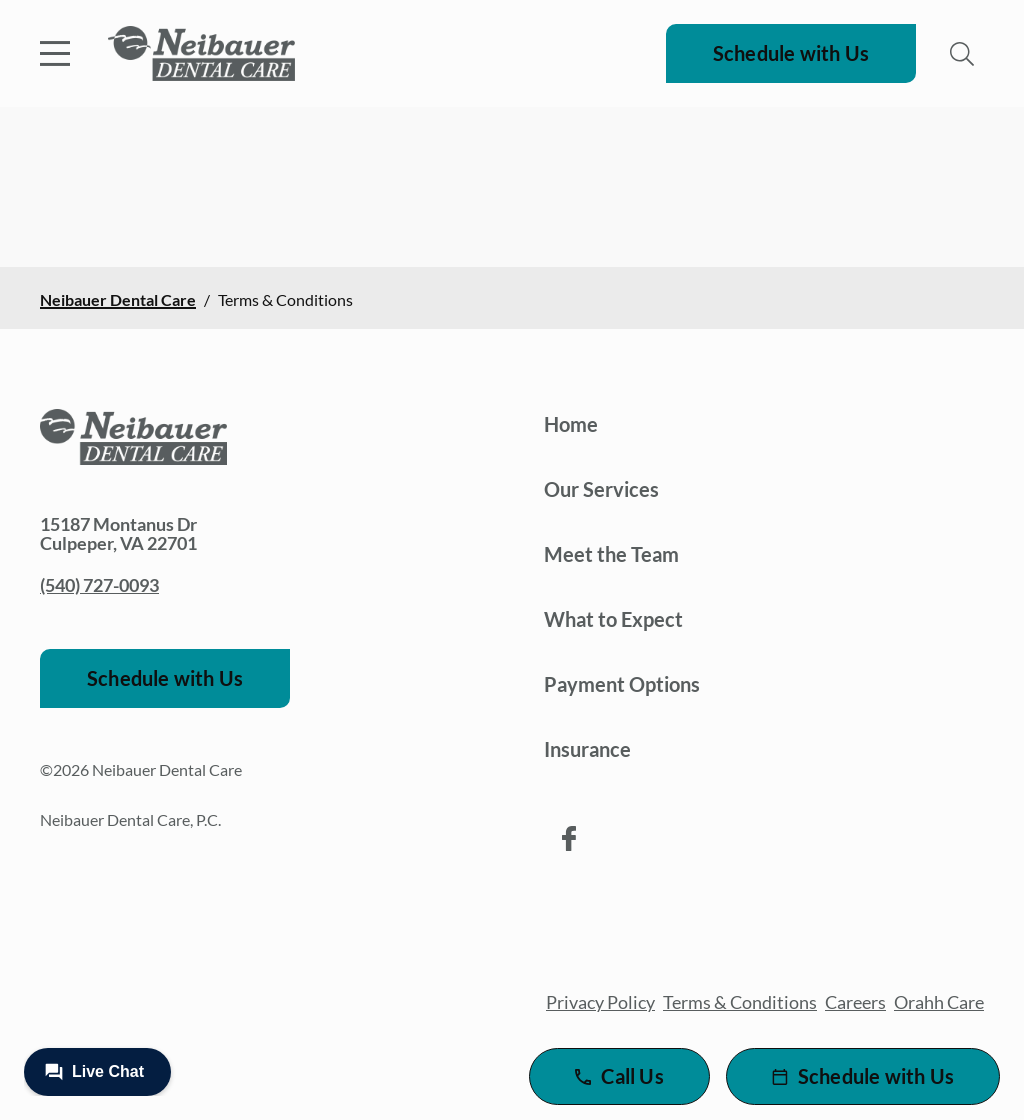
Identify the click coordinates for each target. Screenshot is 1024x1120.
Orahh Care (939, 1002)
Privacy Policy (600, 1002)
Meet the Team (611, 554)
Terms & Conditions (740, 1002)
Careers (855, 1002)
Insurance (587, 749)
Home (571, 424)
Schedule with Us (791, 53)
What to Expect (613, 619)
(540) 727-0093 (99, 585)
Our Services (601, 489)
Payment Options (622, 684)
